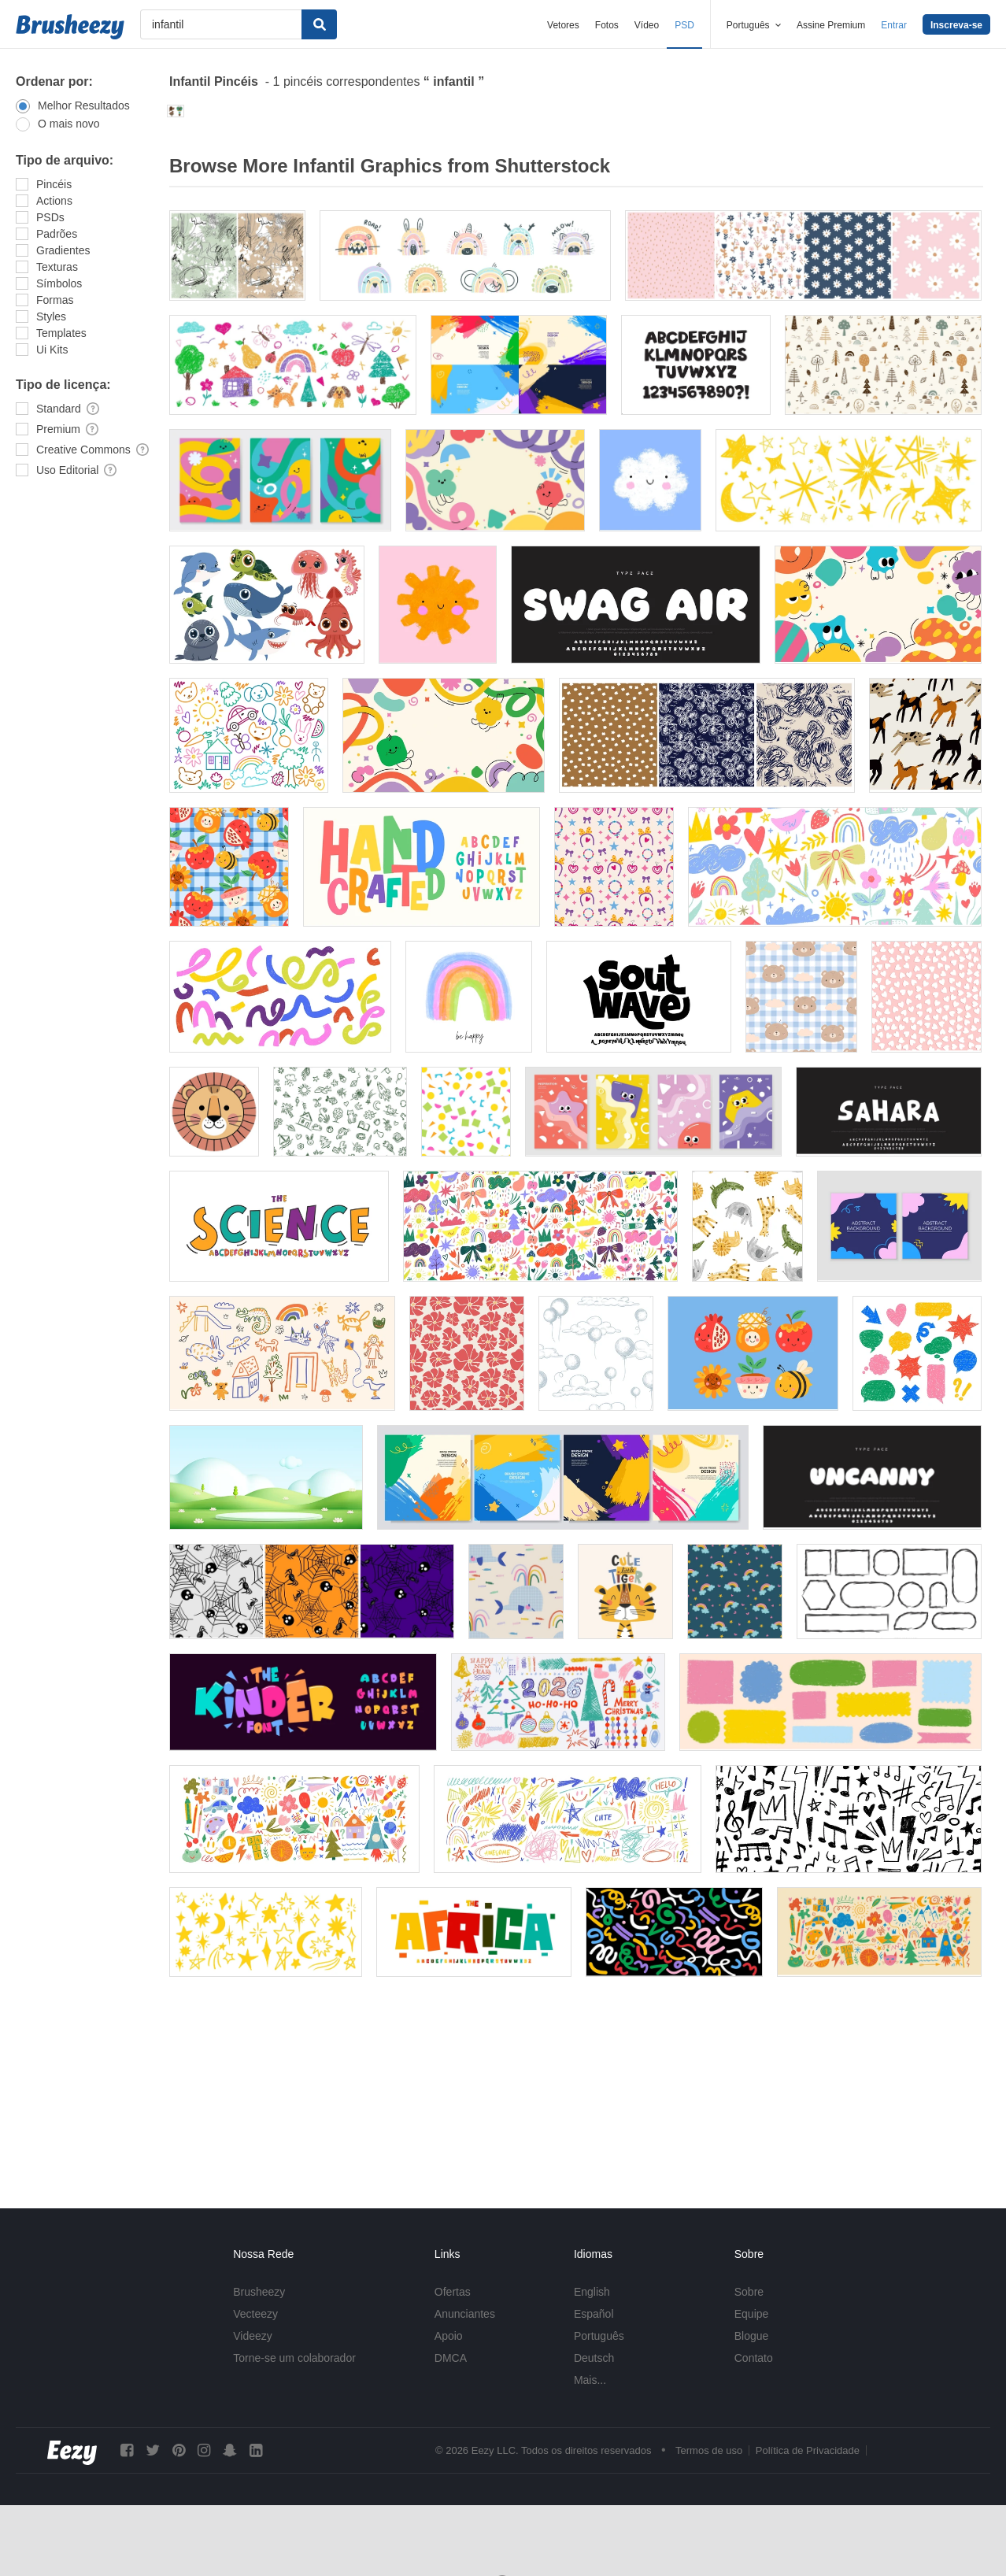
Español (594, 2314)
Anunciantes (465, 2314)
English (592, 2291)
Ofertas (453, 2291)
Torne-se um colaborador (294, 2358)
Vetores (563, 25)
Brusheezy (259, 2291)
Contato (753, 2358)
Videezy (252, 2336)
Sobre (749, 2291)
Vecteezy (255, 2314)
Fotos (607, 25)
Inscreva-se (956, 25)
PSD (684, 25)
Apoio (449, 2336)
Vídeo (646, 25)
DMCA (451, 2358)
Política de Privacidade (808, 2450)
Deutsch (594, 2358)
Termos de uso (708, 2450)
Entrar (894, 25)
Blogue (751, 2336)
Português (599, 2336)
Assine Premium (831, 25)
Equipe (751, 2314)
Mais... (590, 2380)
